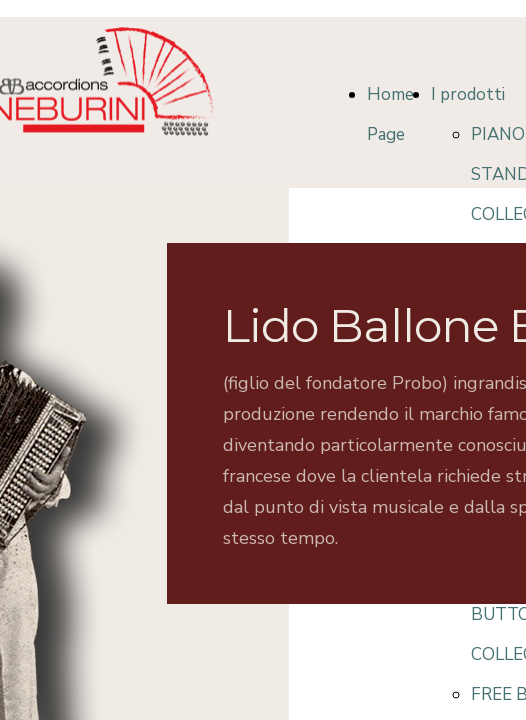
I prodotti (468, 94)
